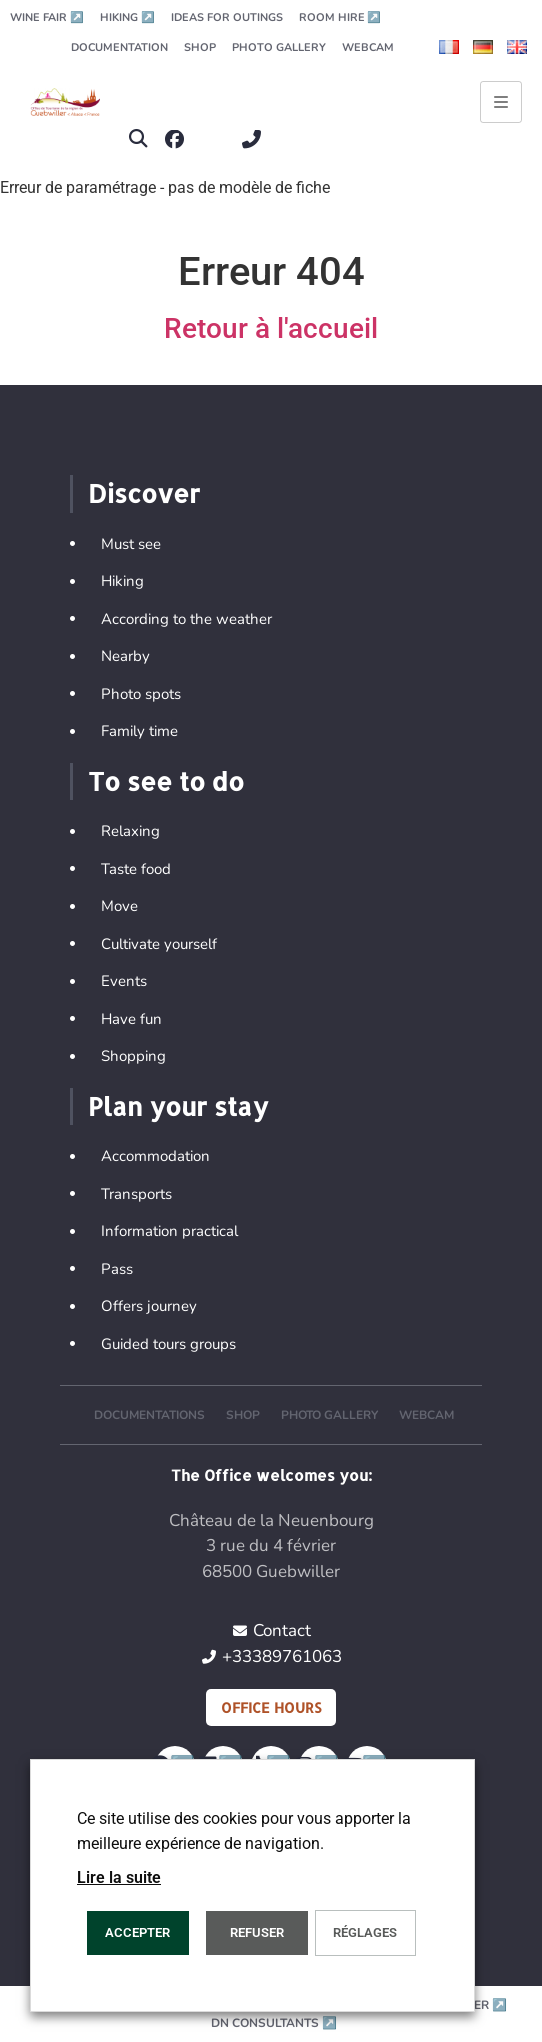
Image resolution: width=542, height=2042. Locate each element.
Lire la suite (119, 1877)
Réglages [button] (365, 1932)
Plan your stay (178, 1106)
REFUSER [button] (257, 1932)
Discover (144, 493)
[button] (138, 139)
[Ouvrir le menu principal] (501, 102)
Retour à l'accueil (271, 328)
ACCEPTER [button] (137, 1932)
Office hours (271, 1707)
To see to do (166, 781)
